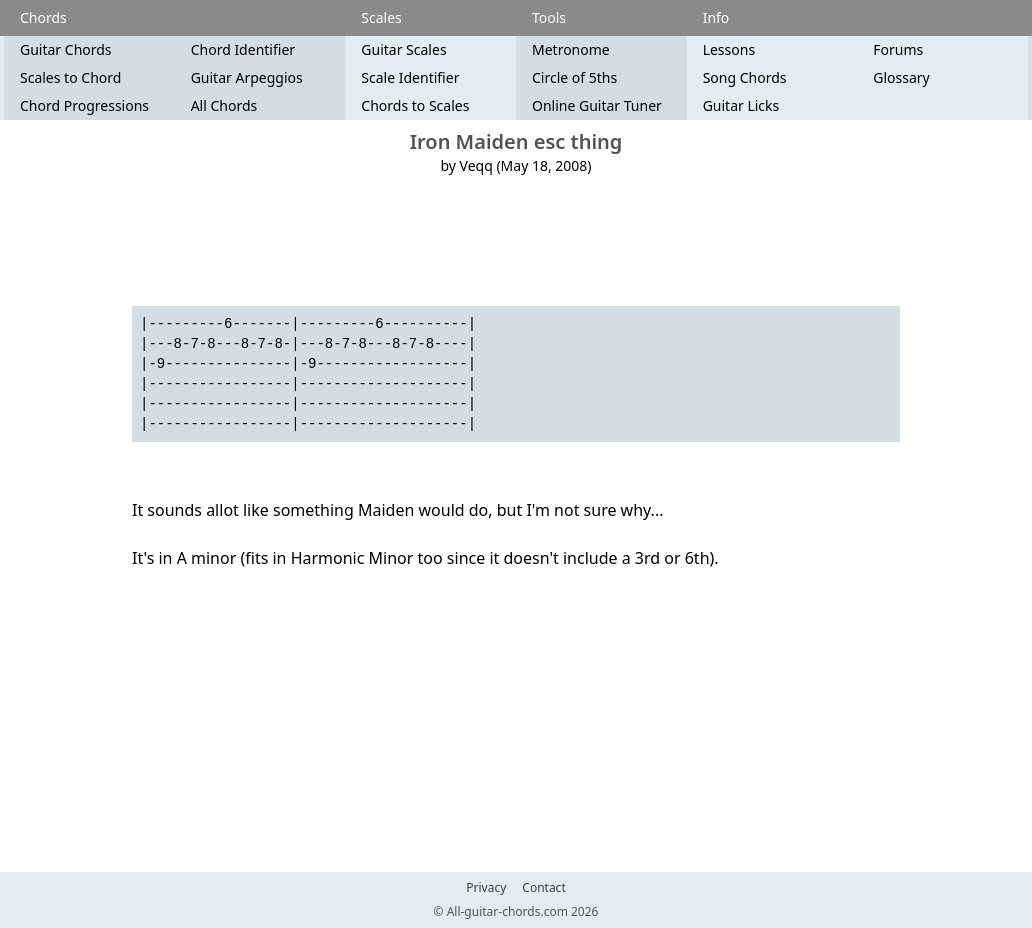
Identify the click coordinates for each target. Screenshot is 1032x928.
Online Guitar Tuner (597, 105)
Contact (543, 888)
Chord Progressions (84, 105)
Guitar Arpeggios (247, 77)
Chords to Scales (415, 105)
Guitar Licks (741, 105)
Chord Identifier (243, 49)
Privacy (486, 888)
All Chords (224, 105)
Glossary (901, 77)
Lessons (729, 49)
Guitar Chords (66, 49)
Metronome (571, 49)
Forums (898, 49)
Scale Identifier (410, 77)
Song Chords (745, 77)
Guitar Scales (403, 49)
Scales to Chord (70, 77)
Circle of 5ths (574, 77)
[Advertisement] (516, 241)
